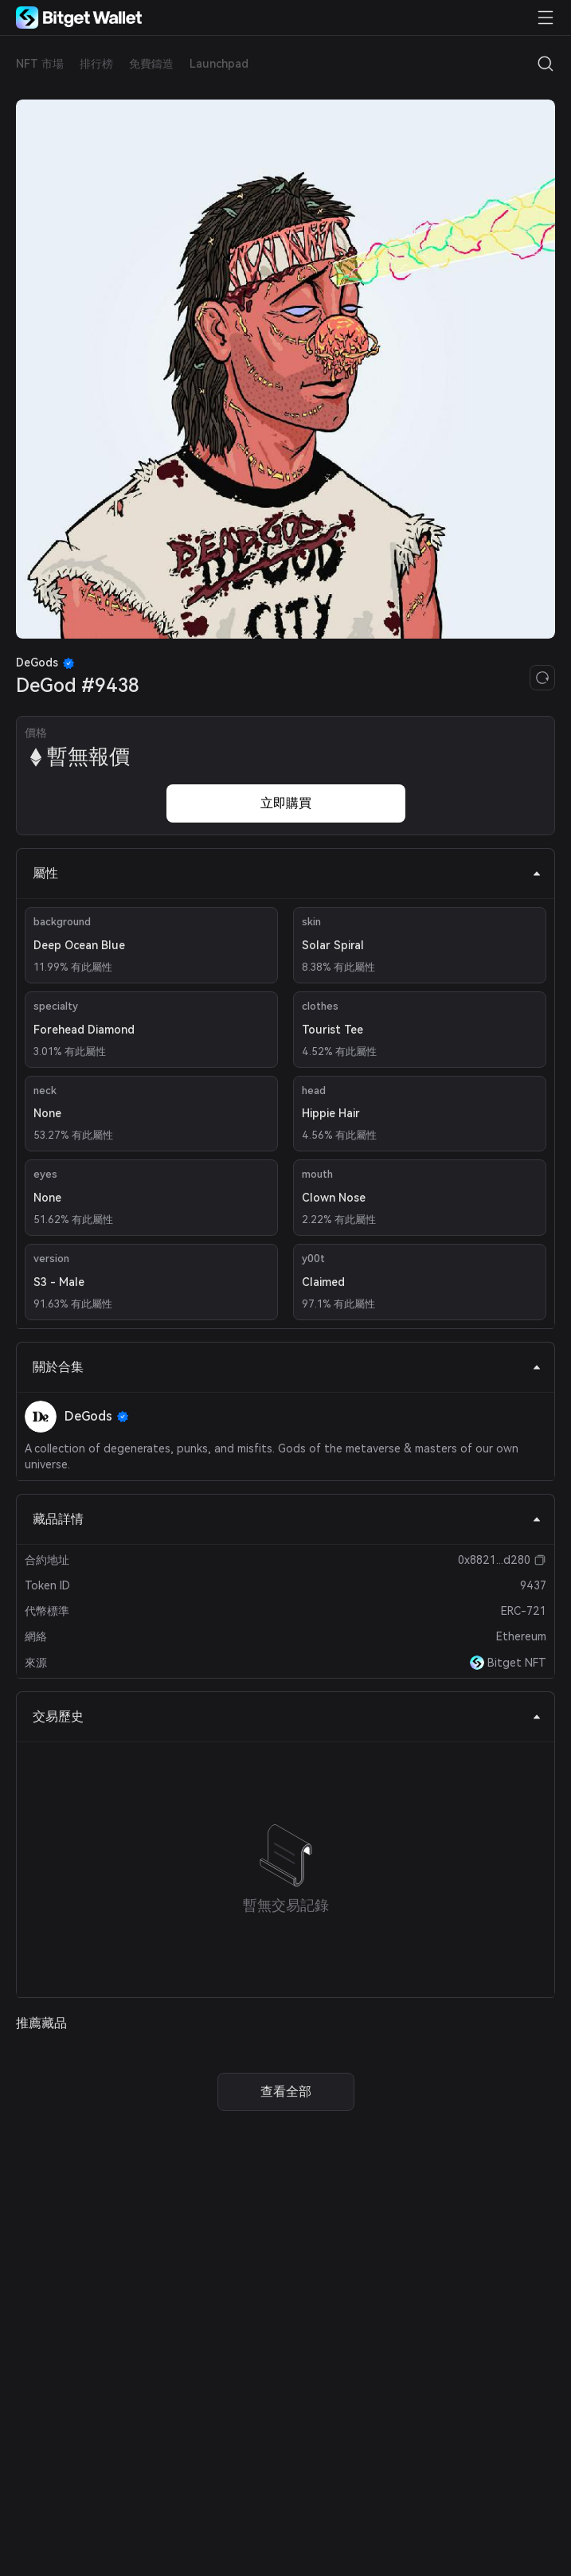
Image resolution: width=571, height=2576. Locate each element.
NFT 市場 (40, 63)
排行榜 (96, 63)
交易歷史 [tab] (287, 1716)
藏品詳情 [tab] (287, 1518)
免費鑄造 (151, 63)
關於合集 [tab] (287, 1366)
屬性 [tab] (287, 873)
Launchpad (219, 63)
